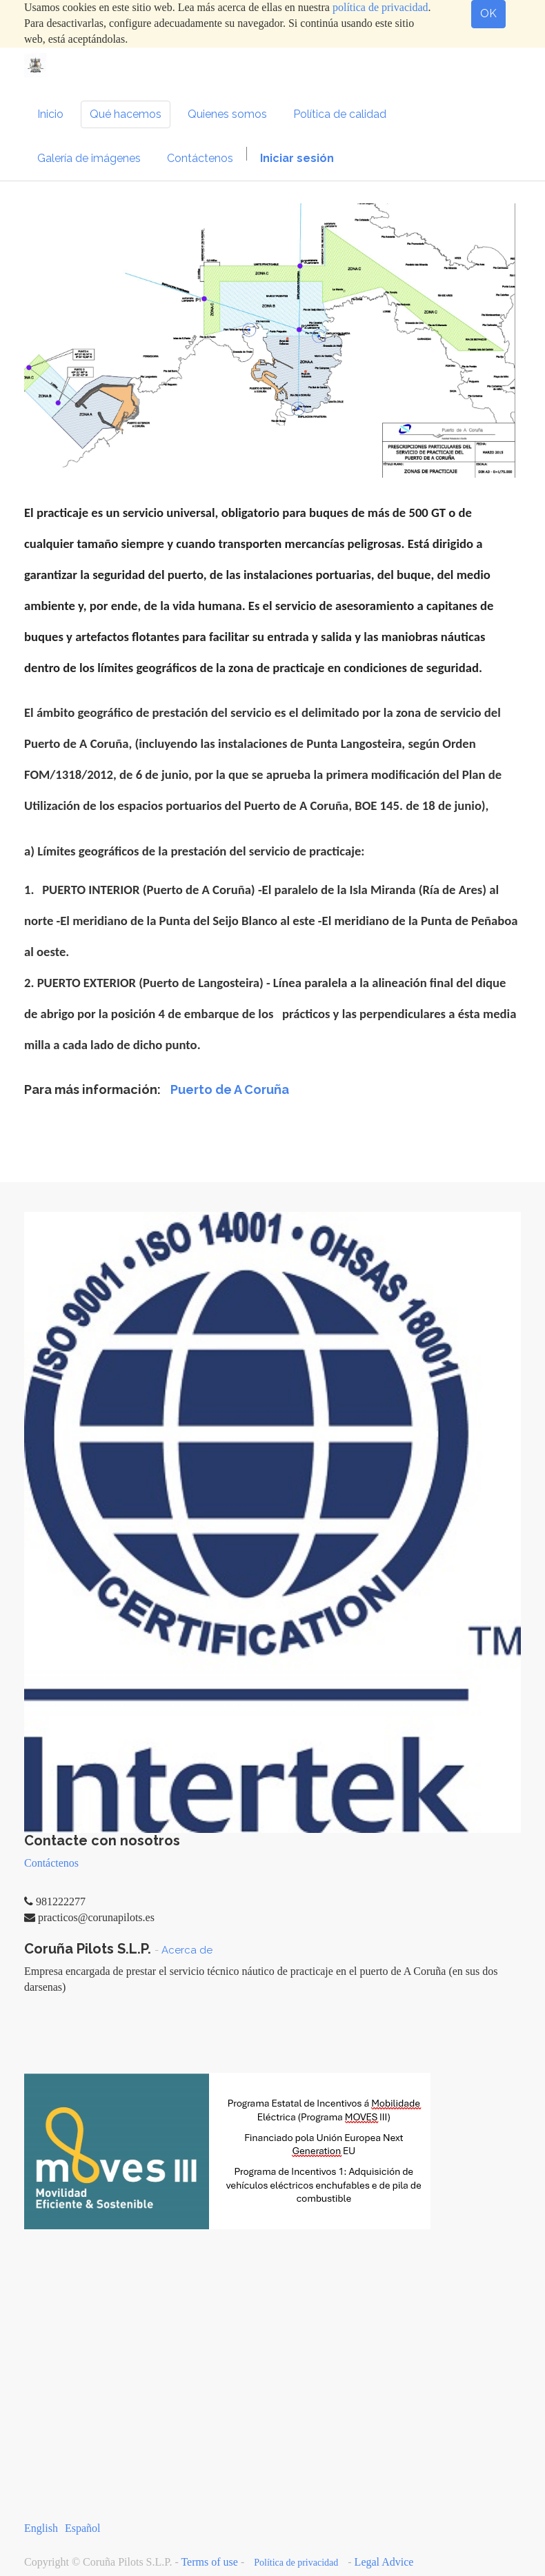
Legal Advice (384, 2562)
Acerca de (186, 1950)
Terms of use (209, 2562)
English (41, 2528)
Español (83, 2528)
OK (488, 13)
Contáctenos (51, 1863)
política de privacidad (380, 7)
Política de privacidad (296, 2562)
